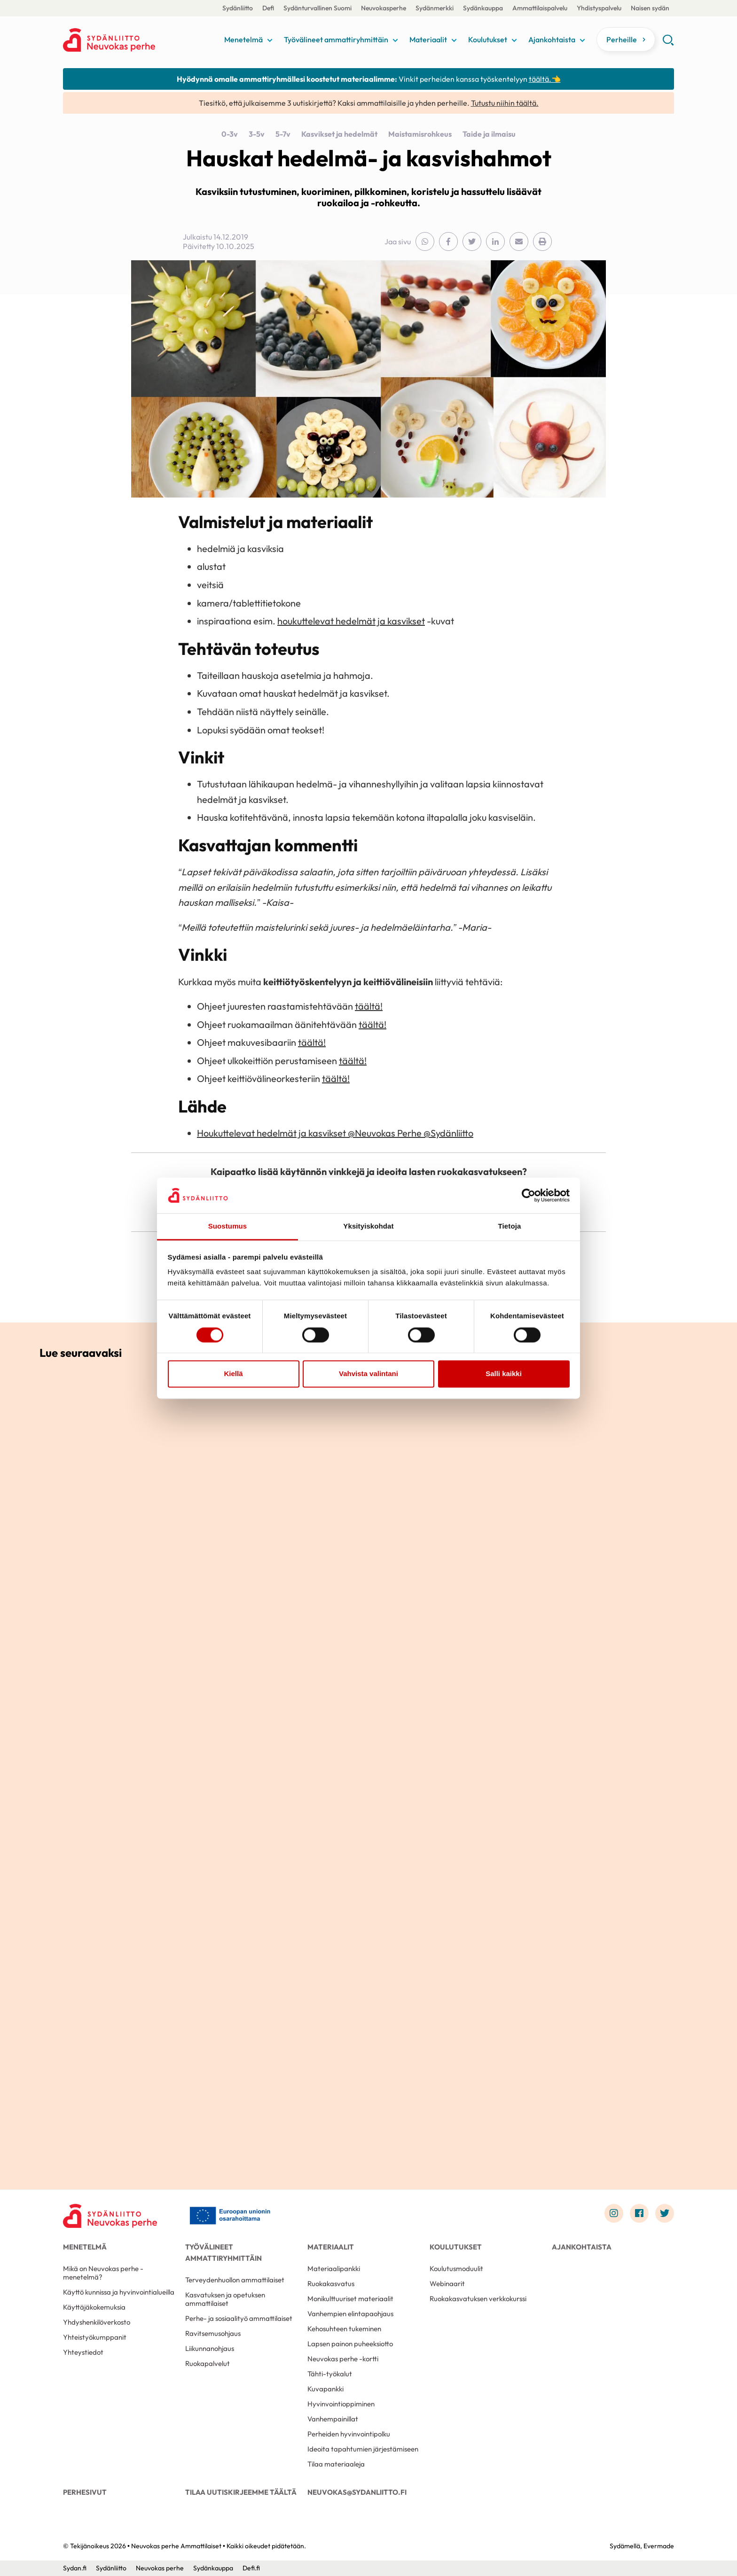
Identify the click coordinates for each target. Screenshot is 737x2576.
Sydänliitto (237, 8)
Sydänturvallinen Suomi (317, 8)
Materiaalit (428, 39)
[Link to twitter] (664, 2213)
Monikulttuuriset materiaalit (350, 2298)
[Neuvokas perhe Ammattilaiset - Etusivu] (110, 2215)
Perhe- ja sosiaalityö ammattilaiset (238, 2318)
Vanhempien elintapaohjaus (350, 2313)
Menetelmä (243, 39)
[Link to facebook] (639, 2213)
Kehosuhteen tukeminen (344, 2328)
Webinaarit (447, 2283)
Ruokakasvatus (330, 2283)
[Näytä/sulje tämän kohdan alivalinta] (269, 40)
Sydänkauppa (483, 8)
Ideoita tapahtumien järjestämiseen (362, 2448)
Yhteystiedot (83, 2352)
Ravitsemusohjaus (213, 2333)
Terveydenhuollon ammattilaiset (234, 2279)
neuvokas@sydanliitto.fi (357, 2492)
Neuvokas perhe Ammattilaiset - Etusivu (138, 40)
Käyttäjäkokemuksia (94, 2307)
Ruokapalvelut (207, 2363)
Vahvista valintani (368, 1374)
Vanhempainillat (332, 2418)
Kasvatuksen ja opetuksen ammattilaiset (225, 2299)
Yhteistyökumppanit (94, 2337)
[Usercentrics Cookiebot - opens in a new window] (528, 1195)
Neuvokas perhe (160, 2568)
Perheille (621, 39)
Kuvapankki (325, 2388)
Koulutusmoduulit (456, 2268)
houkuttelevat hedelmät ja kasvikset (351, 621)
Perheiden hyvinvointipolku (348, 2433)
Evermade (658, 2546)
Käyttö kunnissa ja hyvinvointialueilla (118, 2292)
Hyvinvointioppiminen (341, 2403)
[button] (668, 43)
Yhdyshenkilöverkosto (96, 2322)
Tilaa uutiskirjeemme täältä (241, 2492)
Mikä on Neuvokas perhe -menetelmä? (103, 2272)
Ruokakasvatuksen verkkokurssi (478, 2298)
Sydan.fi (74, 2568)
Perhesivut (85, 2492)
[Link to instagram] (613, 2213)
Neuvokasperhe (383, 8)
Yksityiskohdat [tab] (368, 1226)
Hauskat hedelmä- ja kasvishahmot (368, 158)
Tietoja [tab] (509, 1226)
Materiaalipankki (333, 2268)
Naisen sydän (650, 8)
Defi (268, 8)
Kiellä (233, 1374)
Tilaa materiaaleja (336, 2463)
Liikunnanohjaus (209, 2348)
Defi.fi (251, 2568)
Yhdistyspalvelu (599, 8)
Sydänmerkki (435, 8)
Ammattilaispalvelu (539, 8)
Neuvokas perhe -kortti (342, 2358)
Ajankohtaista (551, 39)
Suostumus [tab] (227, 1226)
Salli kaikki (504, 1374)
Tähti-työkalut (329, 2373)
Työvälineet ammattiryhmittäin (336, 39)
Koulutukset (487, 39)
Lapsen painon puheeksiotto (350, 2343)
